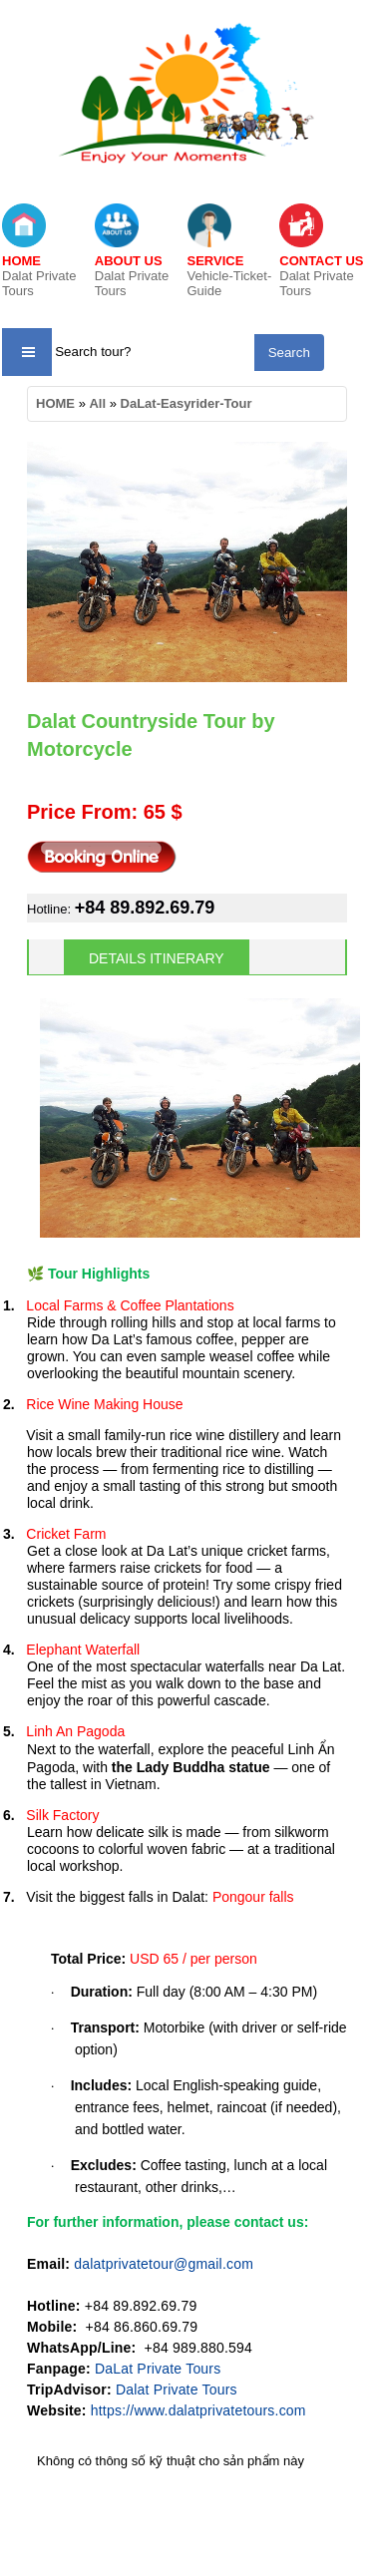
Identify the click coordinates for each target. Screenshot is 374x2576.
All (97, 403)
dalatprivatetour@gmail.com (163, 2264)
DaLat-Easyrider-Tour (186, 403)
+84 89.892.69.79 (145, 908)
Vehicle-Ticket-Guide (229, 275)
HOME (55, 403)
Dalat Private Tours (39, 275)
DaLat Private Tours (158, 2369)
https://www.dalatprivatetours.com (198, 2410)
